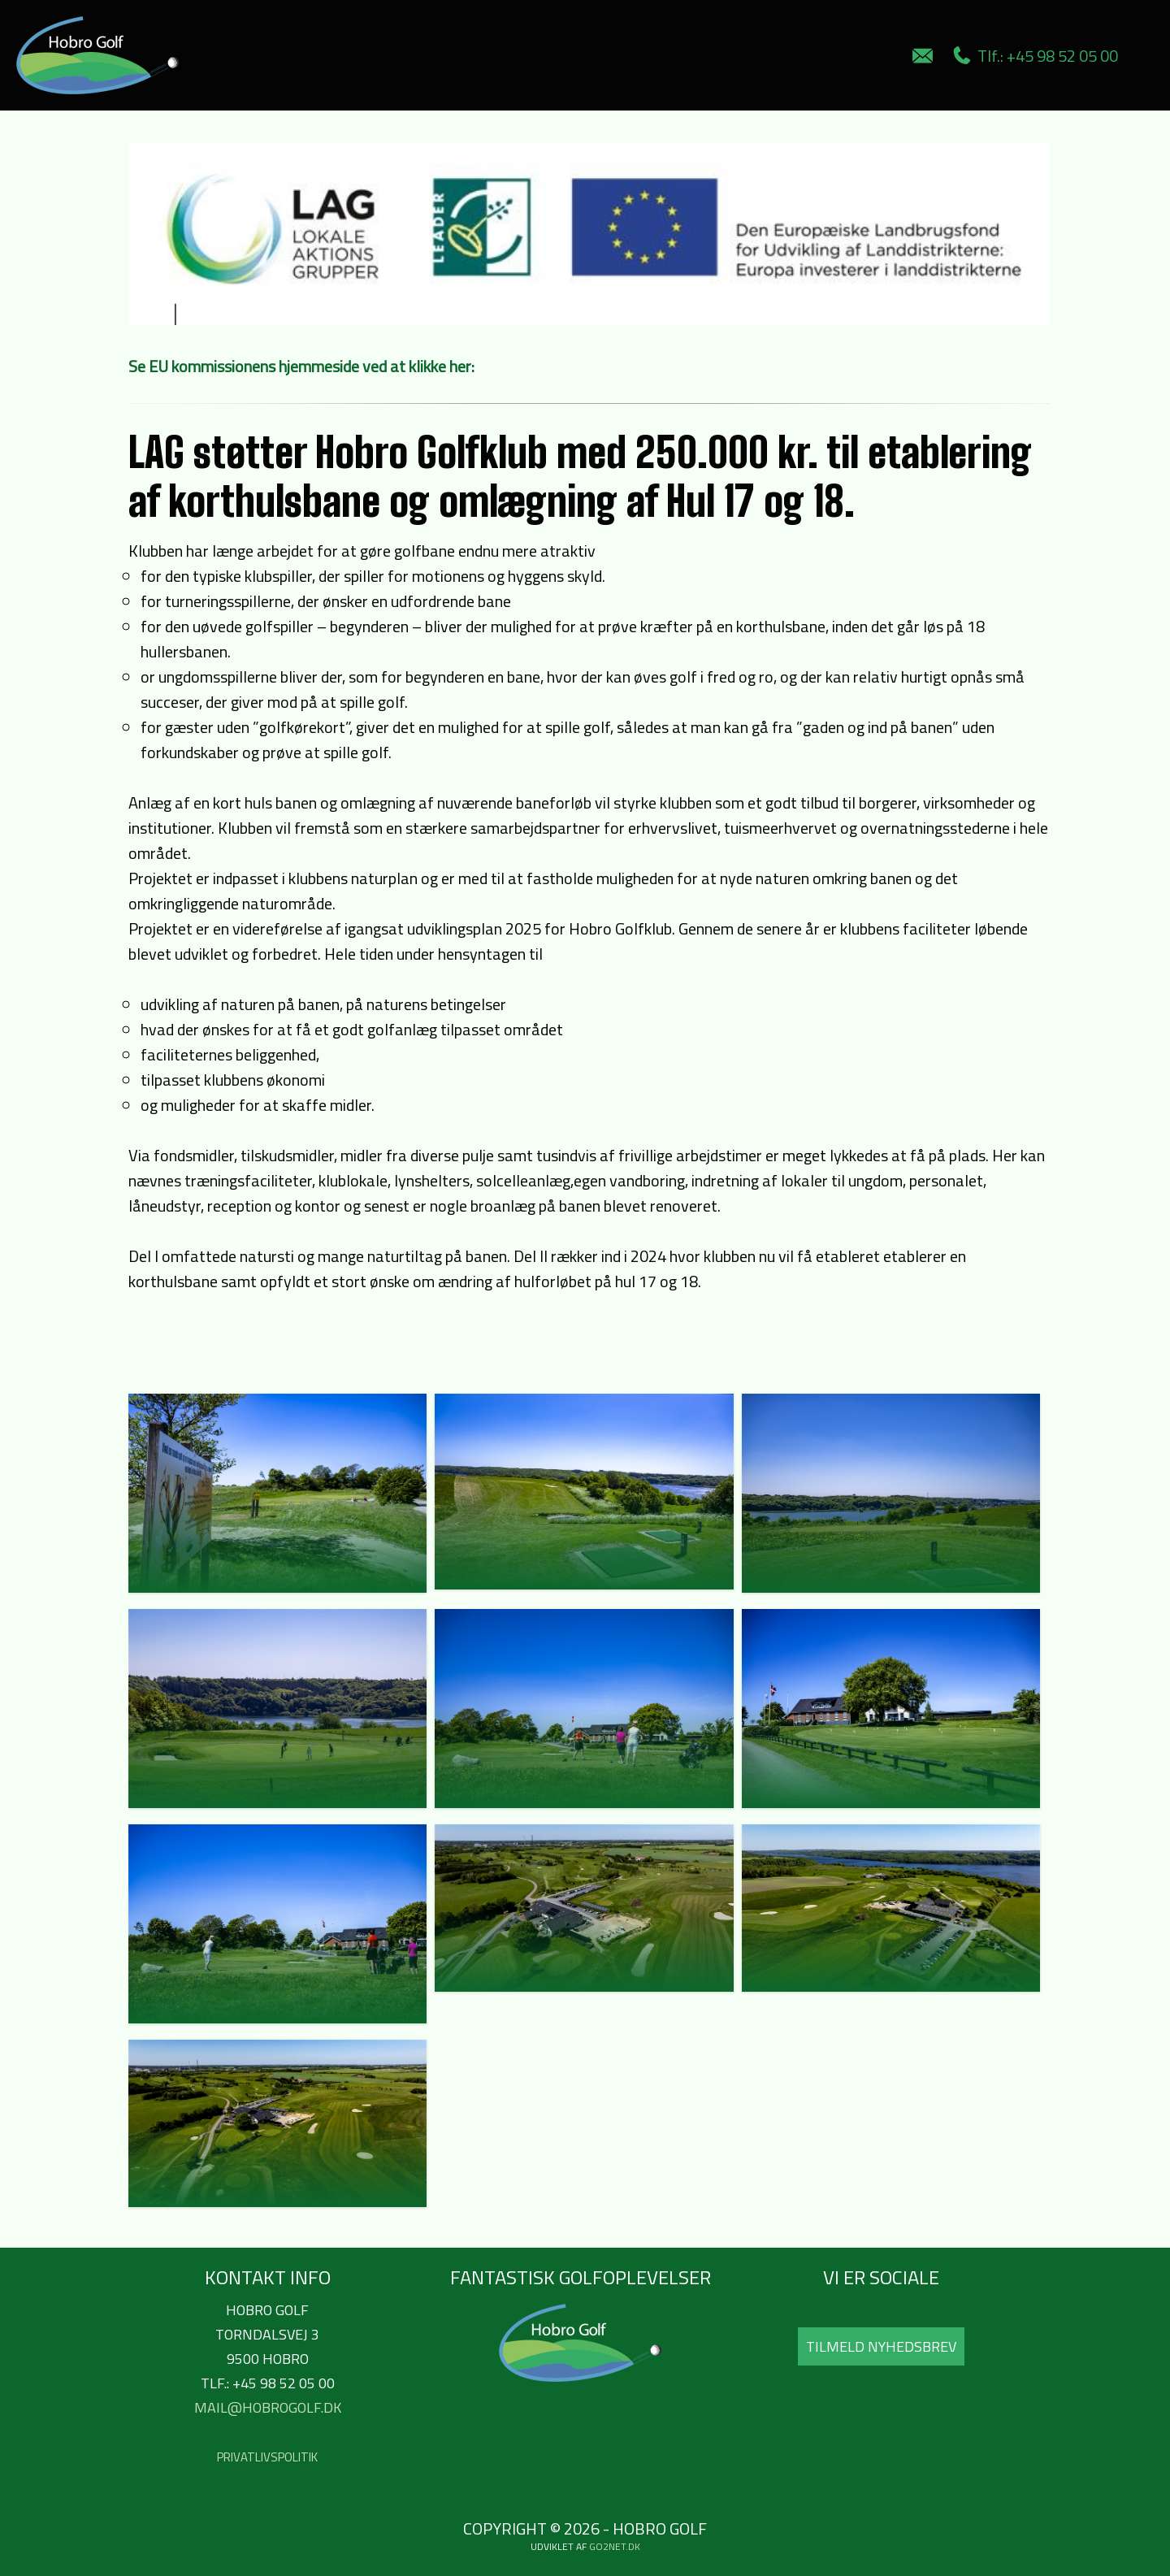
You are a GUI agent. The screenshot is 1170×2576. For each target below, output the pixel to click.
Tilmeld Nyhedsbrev (881, 2346)
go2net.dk (614, 2546)
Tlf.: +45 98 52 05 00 (1035, 55)
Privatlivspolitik (267, 2457)
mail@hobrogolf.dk (267, 2407)
